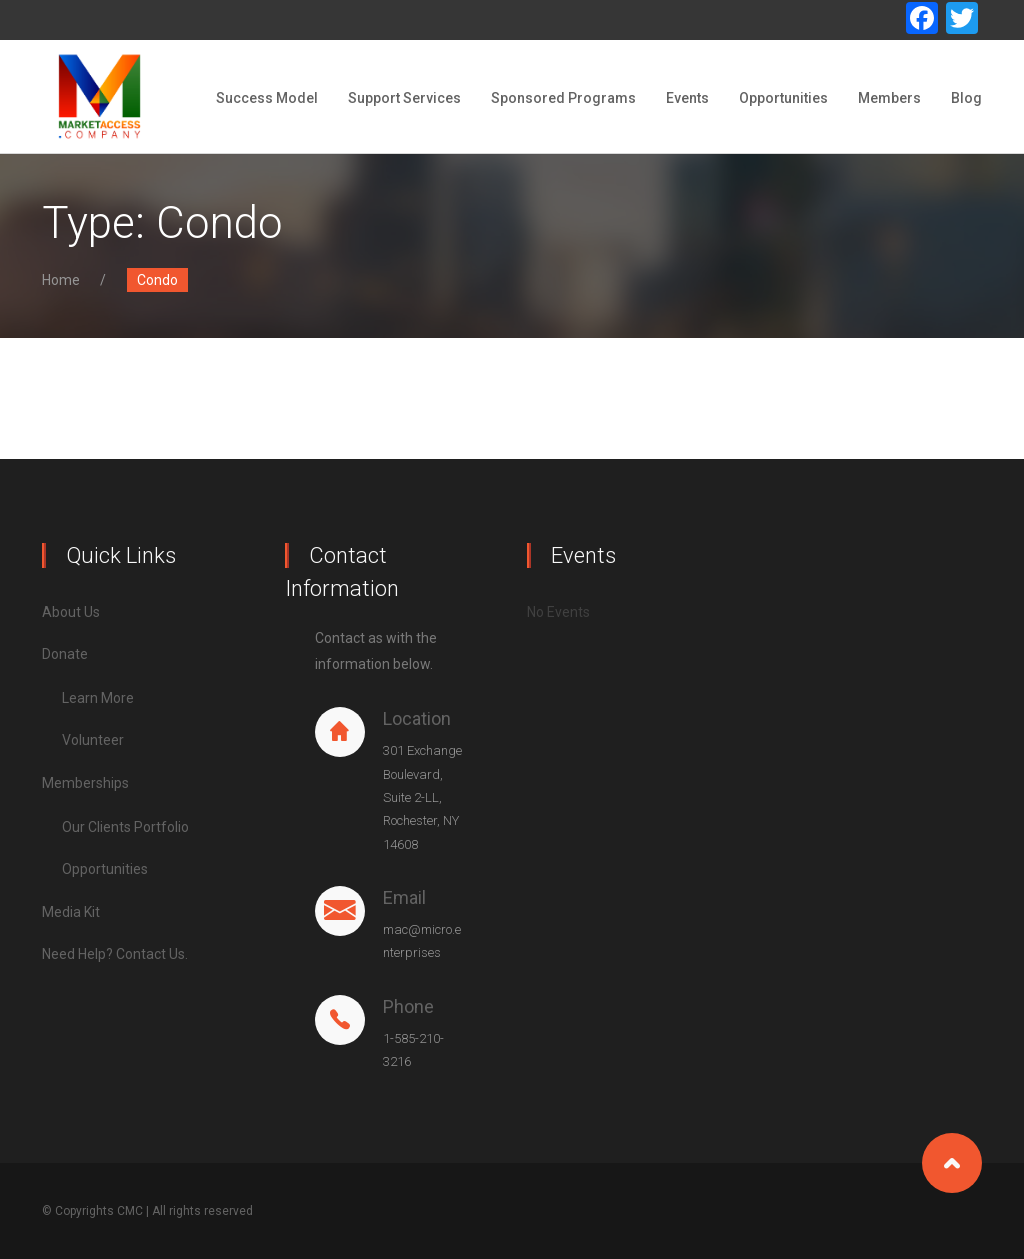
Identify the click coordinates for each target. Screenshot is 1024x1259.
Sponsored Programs (563, 98)
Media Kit (71, 912)
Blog (966, 98)
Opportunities (783, 98)
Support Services (404, 98)
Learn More (98, 698)
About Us (71, 612)
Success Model (267, 98)
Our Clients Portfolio (125, 827)
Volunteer (93, 740)
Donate (65, 654)
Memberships (85, 783)
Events (687, 98)
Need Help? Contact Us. (115, 954)
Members (889, 98)
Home (61, 280)
